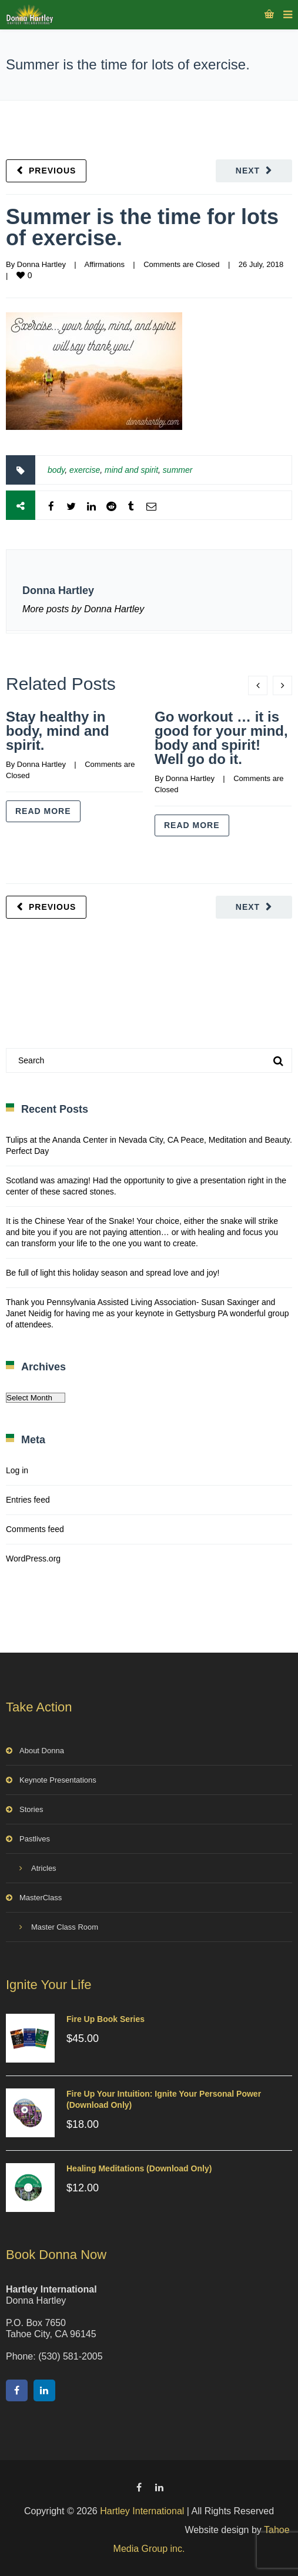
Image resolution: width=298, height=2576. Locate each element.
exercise (84, 470)
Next (248, 170)
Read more (43, 811)
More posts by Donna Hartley (83, 609)
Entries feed (28, 1499)
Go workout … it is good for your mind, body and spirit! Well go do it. (221, 738)
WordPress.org (33, 1558)
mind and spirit (131, 470)
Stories (31, 1809)
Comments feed (35, 1529)
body (56, 470)
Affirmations (104, 264)
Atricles (43, 1868)
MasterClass (40, 1897)
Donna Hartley (41, 264)
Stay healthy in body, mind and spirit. (57, 731)
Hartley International (142, 2511)
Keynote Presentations (57, 1780)
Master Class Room (64, 1927)
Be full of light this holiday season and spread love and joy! (112, 1272)
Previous (52, 170)
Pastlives (34, 1838)
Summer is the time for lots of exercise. (142, 227)
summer (178, 470)
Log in (17, 1470)
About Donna (41, 1750)
